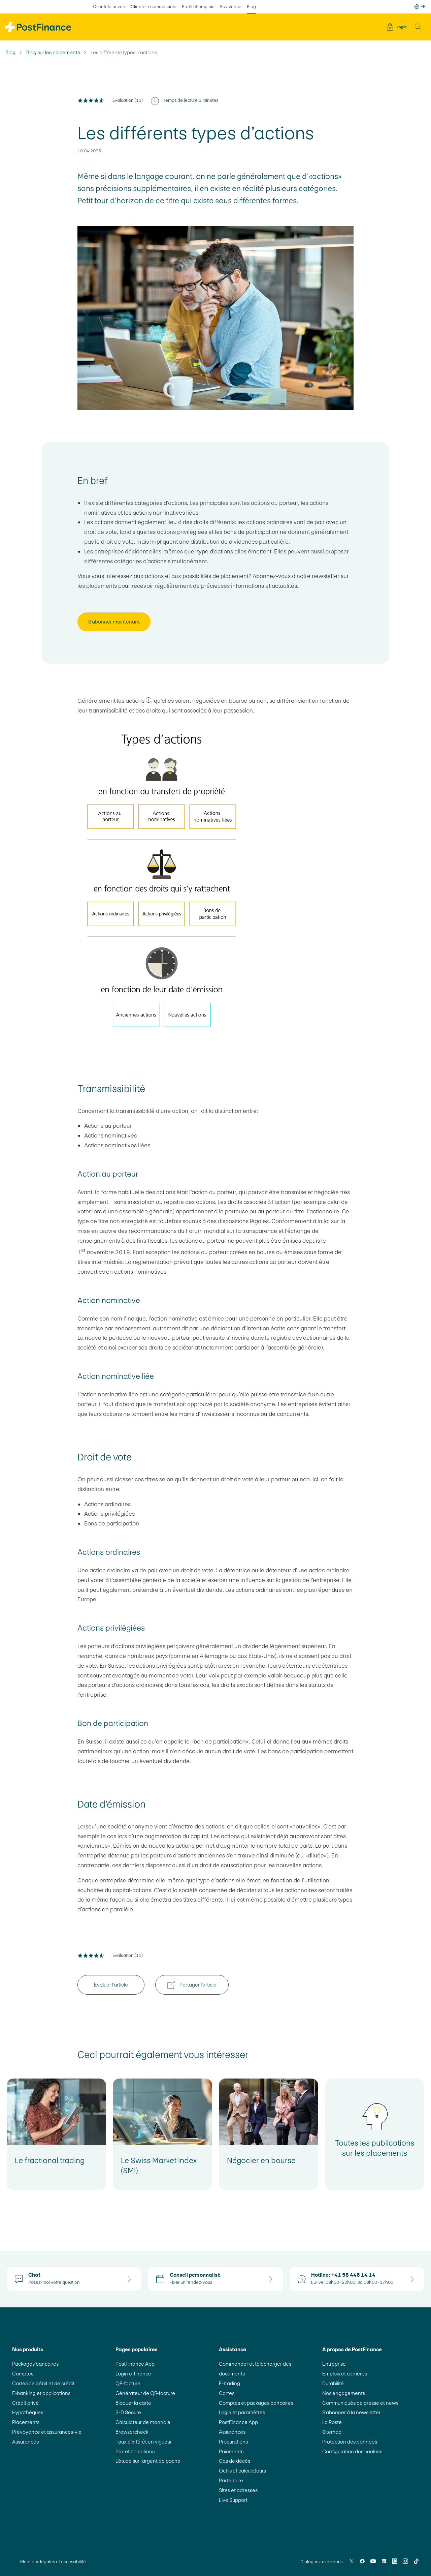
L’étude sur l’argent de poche (147, 2461)
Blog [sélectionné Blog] (251, 6)
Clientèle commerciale (153, 6)
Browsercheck (131, 2432)
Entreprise (334, 2364)
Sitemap (331, 2432)
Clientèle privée (109, 6)
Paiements (231, 2451)
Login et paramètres (242, 2412)
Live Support (233, 2500)
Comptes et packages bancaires (256, 2403)
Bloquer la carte (133, 2403)
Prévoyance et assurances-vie (46, 2432)
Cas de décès (234, 2461)
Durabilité (333, 2383)
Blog (10, 52)
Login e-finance (133, 2373)
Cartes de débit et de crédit (43, 2383)
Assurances (25, 2441)
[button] (418, 26)
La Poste (332, 2422)
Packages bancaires (35, 2364)
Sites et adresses (238, 2490)
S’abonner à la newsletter (351, 2412)
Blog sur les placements (53, 52)
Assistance (230, 6)
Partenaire (231, 2480)
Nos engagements (343, 2393)
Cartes (226, 2393)
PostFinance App (135, 2364)
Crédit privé (25, 2403)
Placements (25, 2422)
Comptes (22, 2373)
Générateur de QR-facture (145, 2393)
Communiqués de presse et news (360, 2403)
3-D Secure (128, 2412)
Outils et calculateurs (242, 2470)
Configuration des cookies (352, 2451)
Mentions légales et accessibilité (53, 2562)
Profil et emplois (198, 6)
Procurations (233, 2441)
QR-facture (127, 2383)
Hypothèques (27, 2412)
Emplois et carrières (344, 2373)
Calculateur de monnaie (142, 2422)
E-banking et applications (41, 2393)
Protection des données (349, 2441)
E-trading (229, 2383)
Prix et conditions (135, 2451)
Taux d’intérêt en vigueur (143, 2441)
